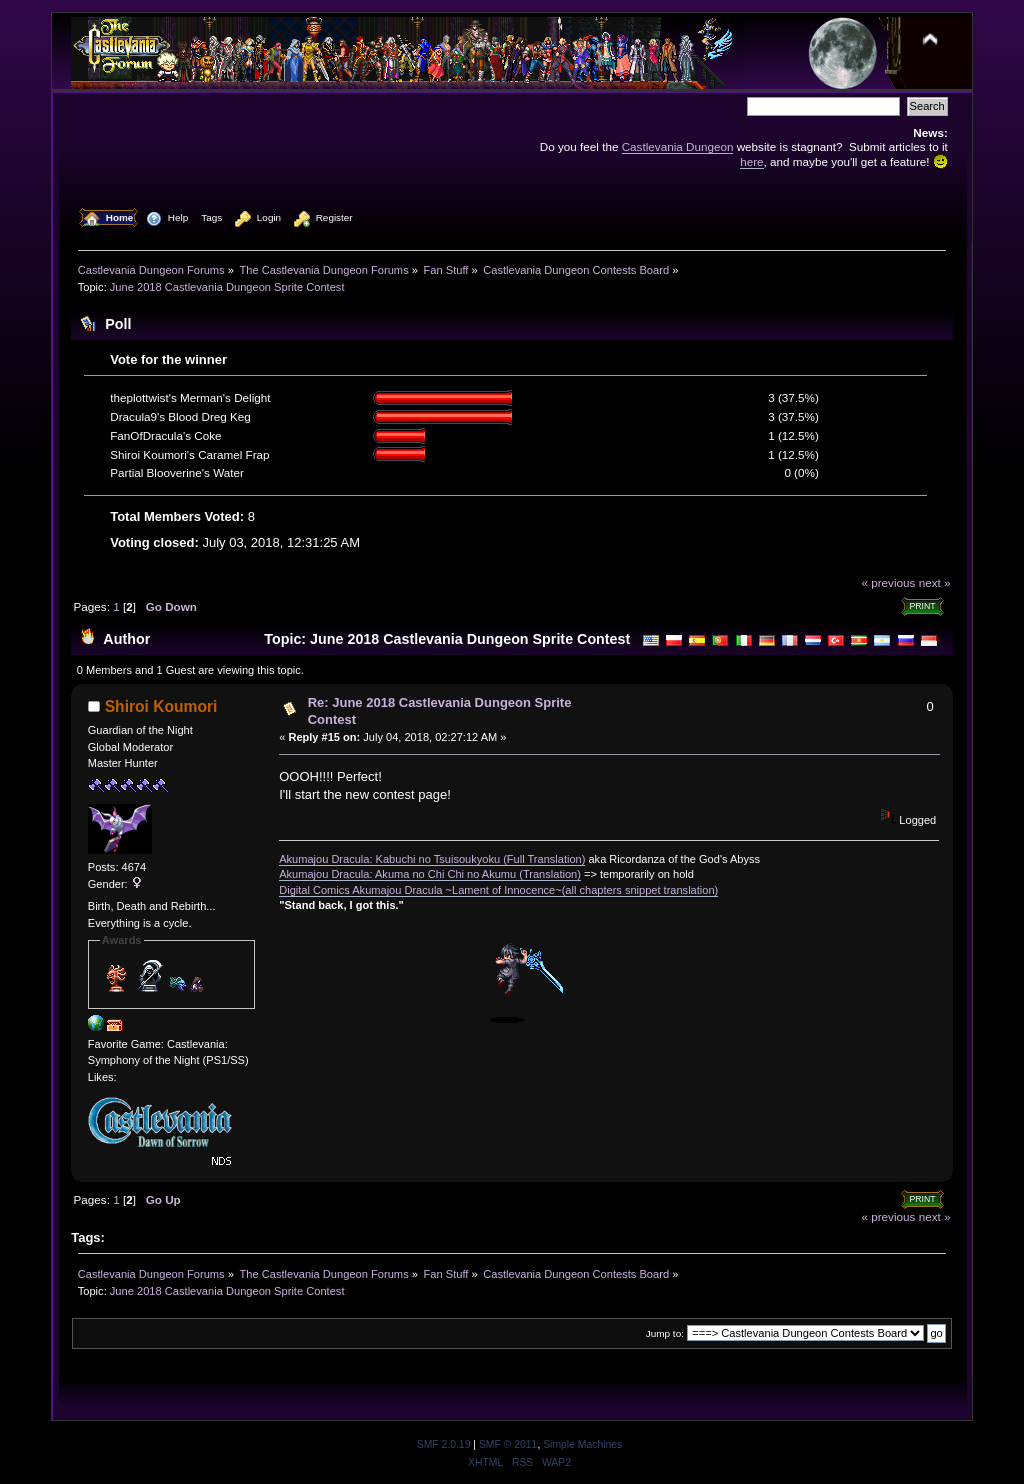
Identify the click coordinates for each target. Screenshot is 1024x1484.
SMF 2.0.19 (444, 1444)
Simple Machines (582, 1444)
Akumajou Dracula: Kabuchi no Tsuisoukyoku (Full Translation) (432, 859)
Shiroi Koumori (161, 706)
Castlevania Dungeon (678, 146)
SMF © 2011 (508, 1444)
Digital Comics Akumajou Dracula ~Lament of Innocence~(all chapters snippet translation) (498, 890)
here (751, 161)
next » (935, 582)
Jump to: (665, 1333)
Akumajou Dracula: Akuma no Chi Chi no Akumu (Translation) (430, 874)
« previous (888, 582)
